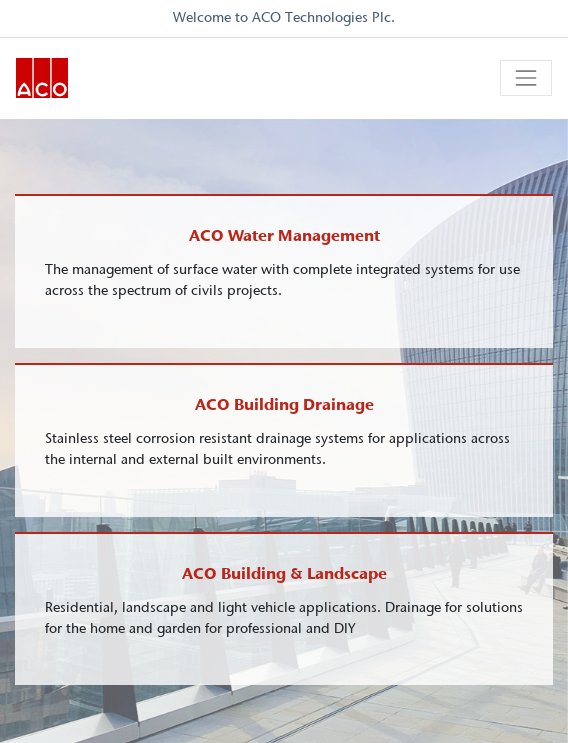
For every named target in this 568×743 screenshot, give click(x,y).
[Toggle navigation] (526, 78)
